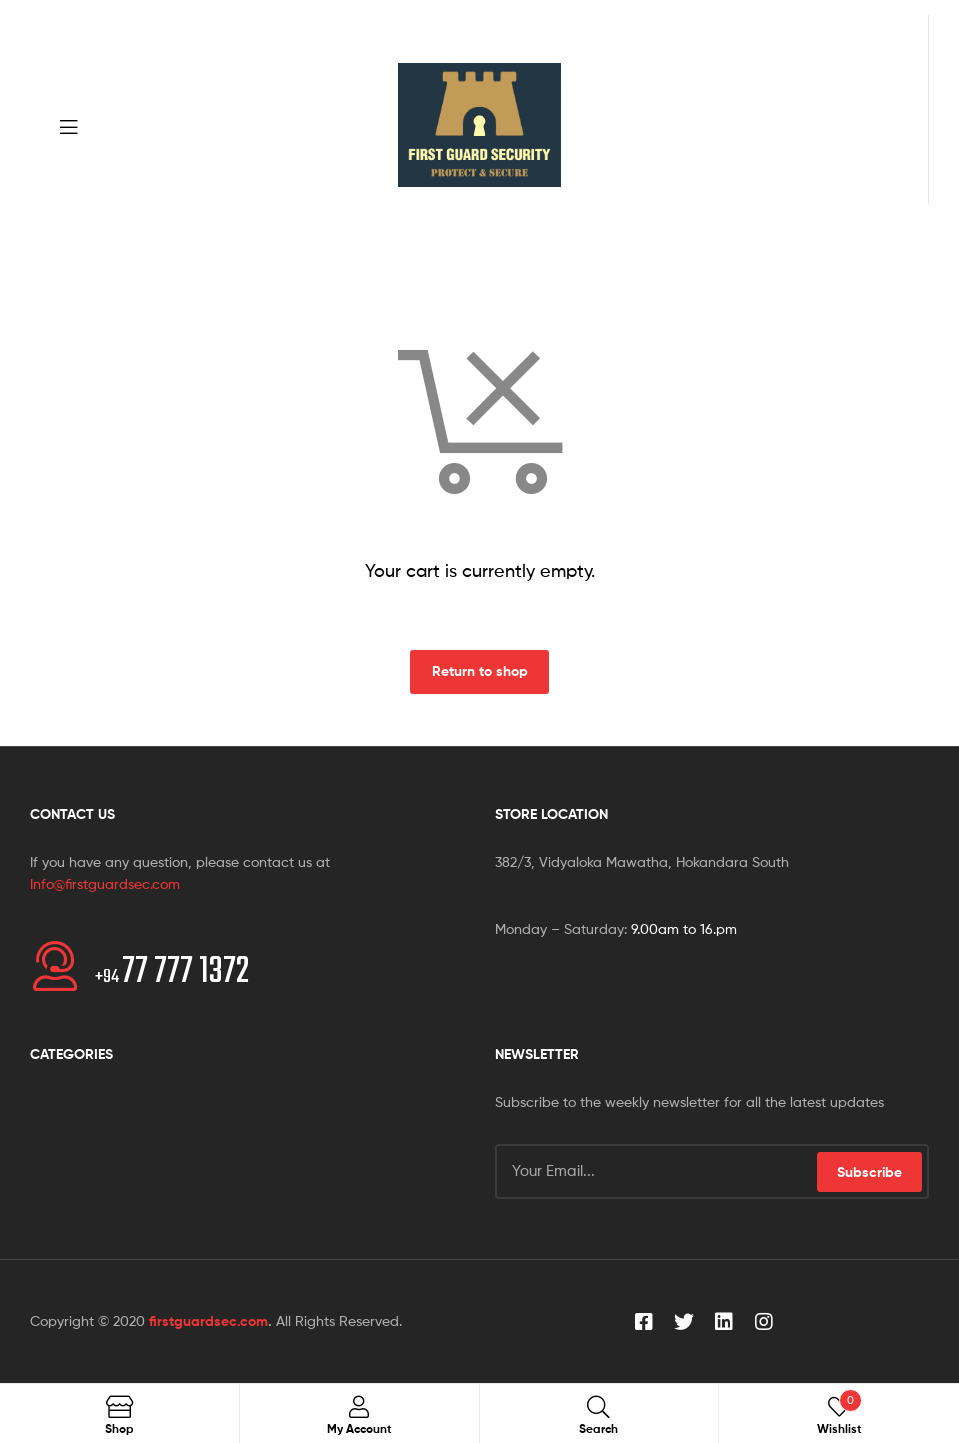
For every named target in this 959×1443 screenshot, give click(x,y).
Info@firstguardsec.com (105, 883)
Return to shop (480, 671)
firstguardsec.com (208, 1321)
